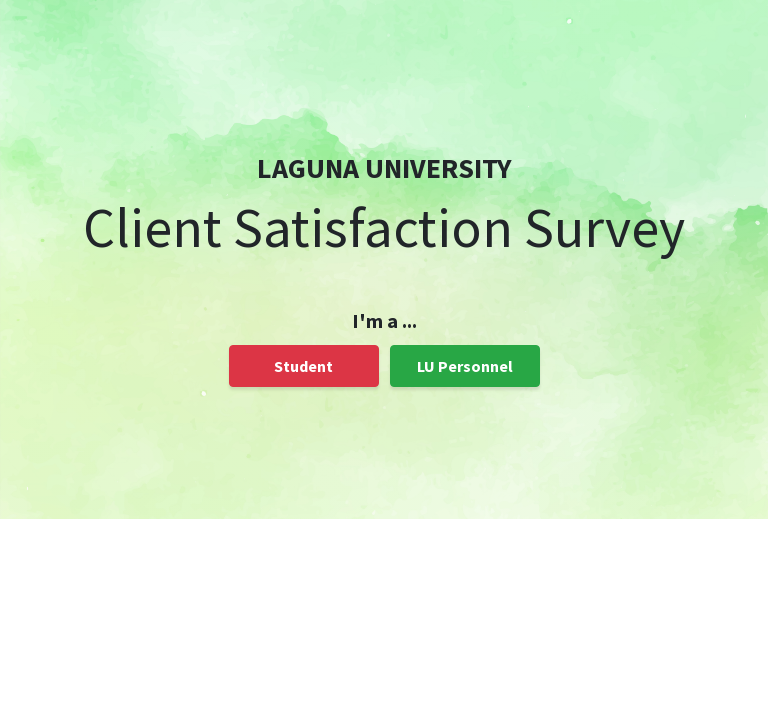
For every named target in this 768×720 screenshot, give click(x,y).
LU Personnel (465, 366)
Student (303, 366)
